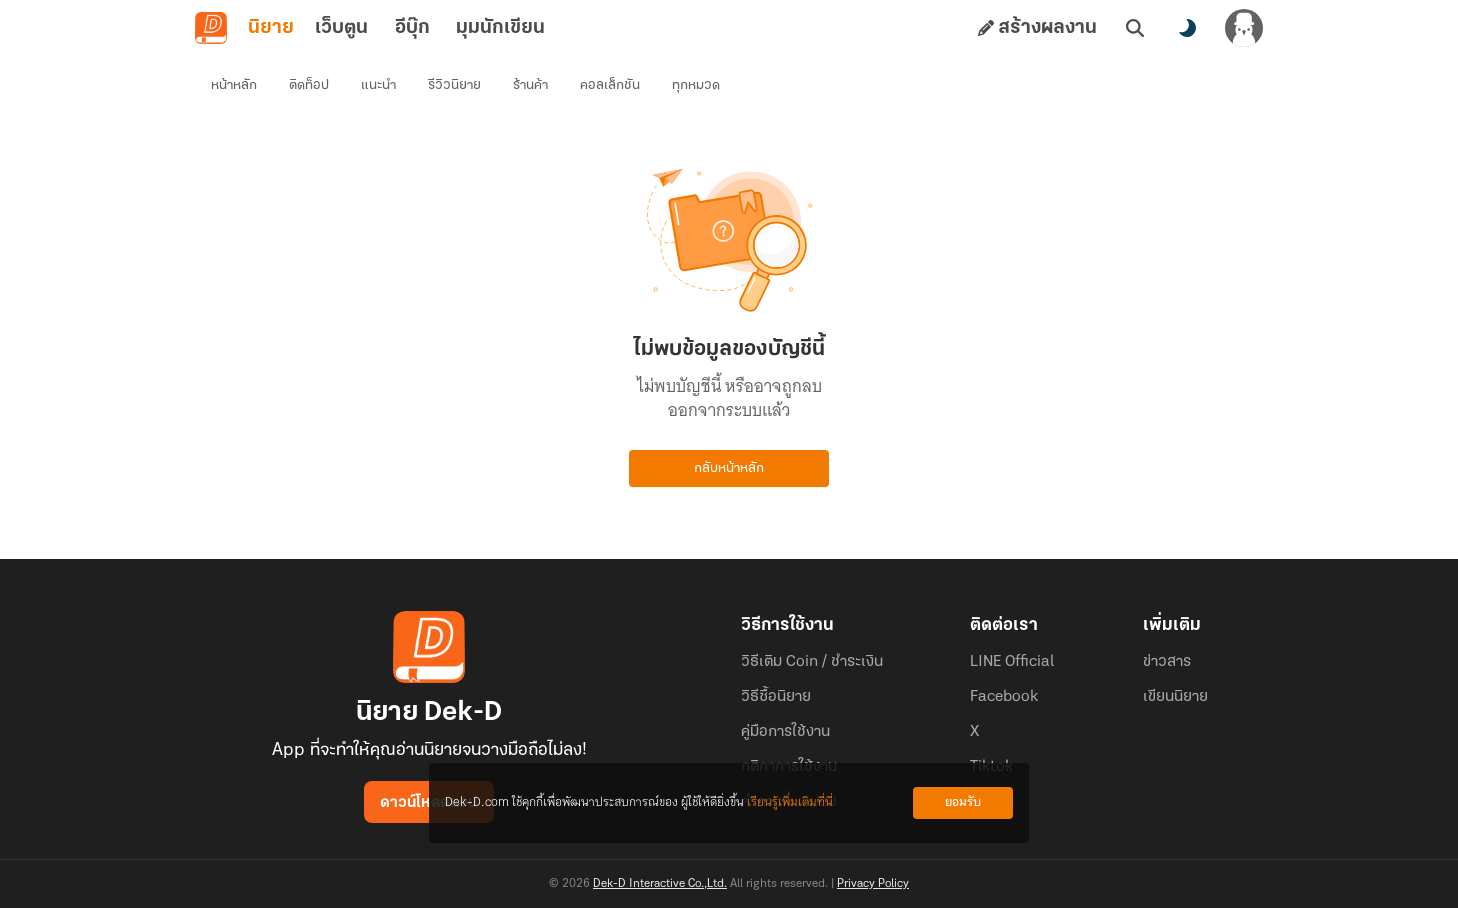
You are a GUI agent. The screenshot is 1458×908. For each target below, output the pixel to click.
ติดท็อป (309, 85)
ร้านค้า (530, 85)
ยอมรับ (963, 802)
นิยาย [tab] (271, 28)
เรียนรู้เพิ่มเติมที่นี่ (790, 802)
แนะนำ (378, 85)
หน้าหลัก (234, 85)
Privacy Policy (873, 884)
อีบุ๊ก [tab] (412, 28)
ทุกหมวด (696, 85)
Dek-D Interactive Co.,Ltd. (660, 884)
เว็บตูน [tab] (341, 28)
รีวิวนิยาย (454, 85)
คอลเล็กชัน (610, 85)
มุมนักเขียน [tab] (500, 28)
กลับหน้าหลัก (729, 468)
